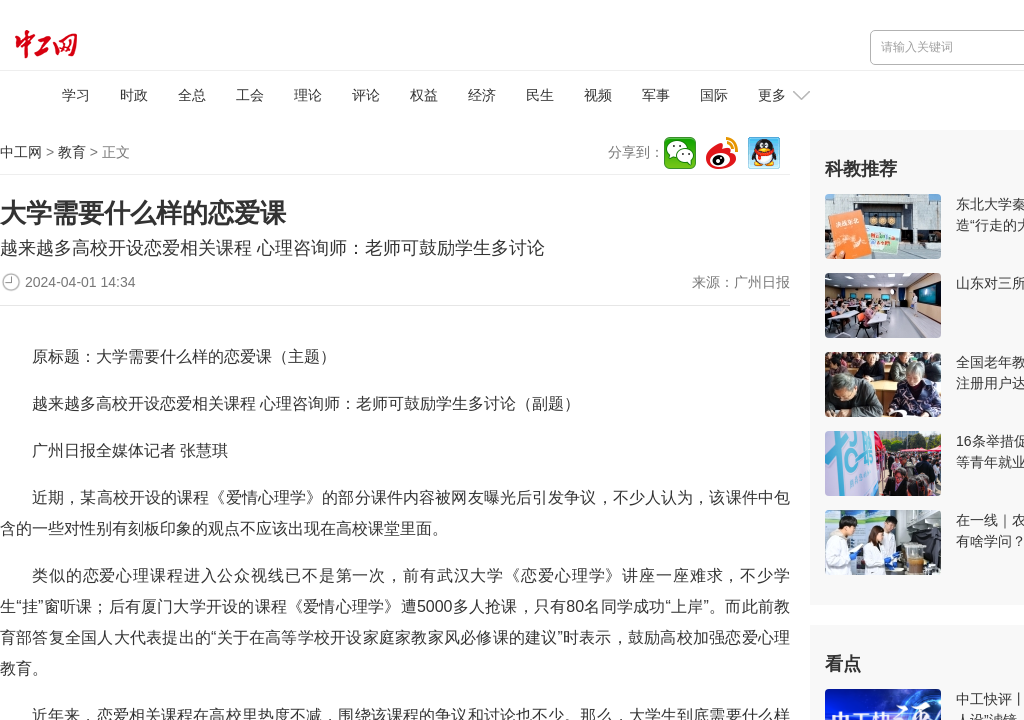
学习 (76, 95)
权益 (424, 95)
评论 (366, 95)
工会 (250, 95)
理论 (308, 95)
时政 (134, 95)
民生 (540, 95)
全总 (192, 95)
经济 (482, 95)
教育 (72, 152)
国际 (714, 95)
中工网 (21, 152)
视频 (598, 95)
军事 (656, 95)
